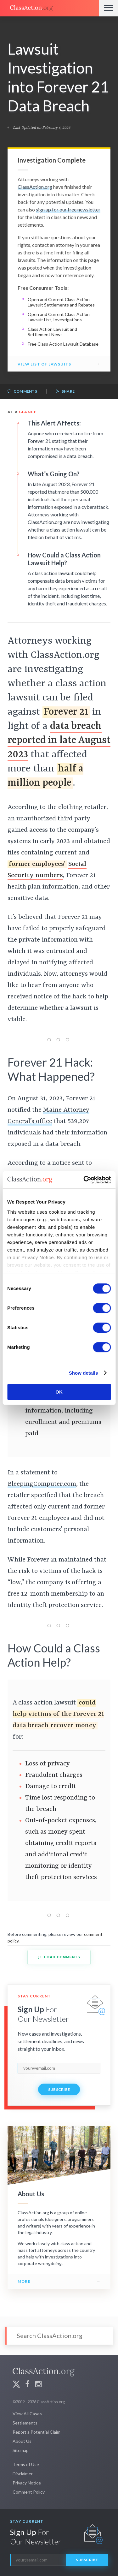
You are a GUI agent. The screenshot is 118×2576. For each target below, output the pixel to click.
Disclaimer (23, 2473)
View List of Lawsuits (44, 364)
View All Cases (27, 2413)
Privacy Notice (27, 2482)
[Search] (59, 2336)
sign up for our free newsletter (68, 209)
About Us (22, 2441)
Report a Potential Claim (36, 2432)
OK (59, 1392)
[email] (59, 2068)
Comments (22, 391)
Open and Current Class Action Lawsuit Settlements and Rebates (61, 302)
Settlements (25, 2422)
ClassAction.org (35, 187)
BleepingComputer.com (42, 1484)
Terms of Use (26, 2464)
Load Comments (59, 1957)
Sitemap (21, 2450)
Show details (83, 1373)
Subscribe (59, 2089)
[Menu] (108, 8)
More (24, 2281)
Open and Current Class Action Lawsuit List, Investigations (59, 317)
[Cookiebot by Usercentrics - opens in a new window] (84, 1180)
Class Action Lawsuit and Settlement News (52, 331)
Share (65, 391)
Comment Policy (29, 2492)
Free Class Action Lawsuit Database (63, 344)
